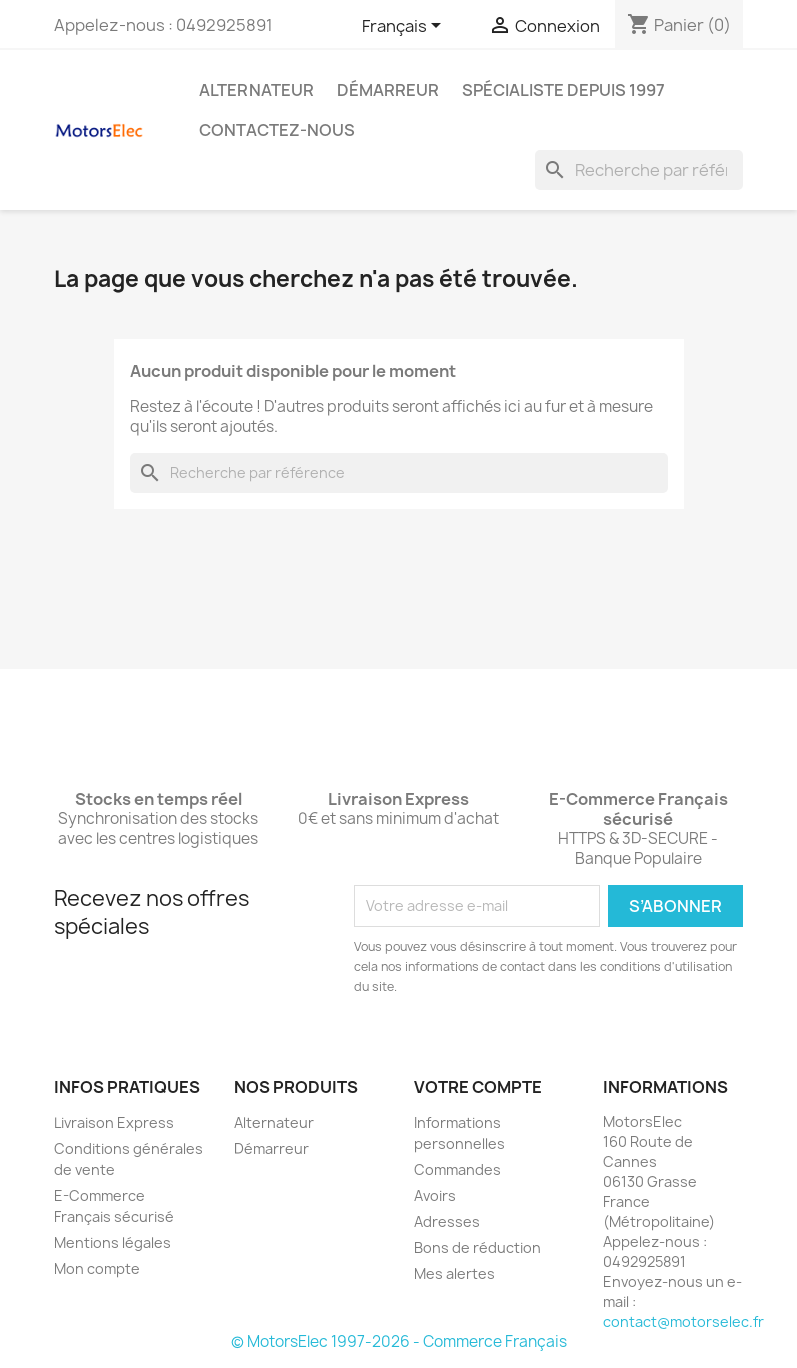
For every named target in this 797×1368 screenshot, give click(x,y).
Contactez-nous (277, 130)
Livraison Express (114, 1122)
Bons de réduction (477, 1247)
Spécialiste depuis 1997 (563, 90)
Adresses (447, 1221)
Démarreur (388, 90)
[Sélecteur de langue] (405, 27)
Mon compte (97, 1268)
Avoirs (435, 1195)
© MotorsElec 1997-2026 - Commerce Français (399, 1341)
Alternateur (256, 90)
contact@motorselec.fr (683, 1321)
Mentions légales (112, 1242)
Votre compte (478, 1087)
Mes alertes (454, 1273)
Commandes (457, 1169)
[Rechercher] (639, 170)
